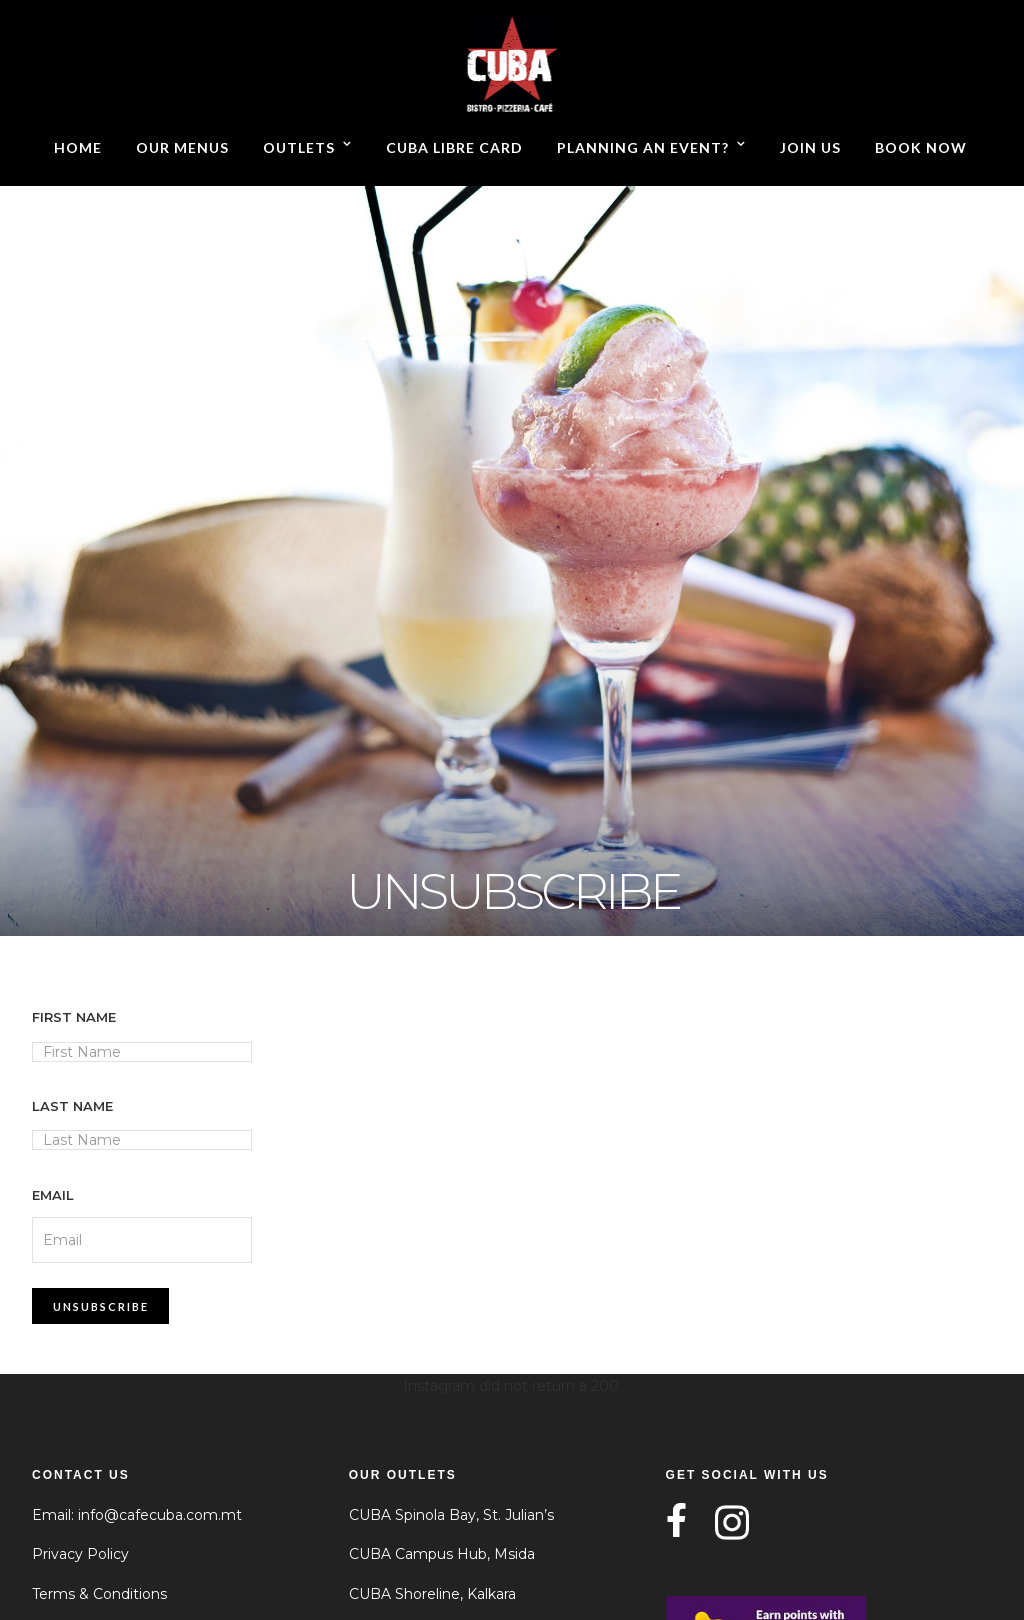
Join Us (810, 147)
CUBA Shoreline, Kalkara (432, 1594)
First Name (74, 1017)
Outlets (299, 147)
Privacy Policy (80, 1554)
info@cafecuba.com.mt (160, 1515)
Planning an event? (643, 147)
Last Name (72, 1106)
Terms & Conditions (99, 1594)
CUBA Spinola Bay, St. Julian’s (451, 1515)
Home (78, 147)
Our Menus (182, 147)
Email (53, 1195)
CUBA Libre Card (454, 147)
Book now (921, 147)
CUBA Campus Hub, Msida (442, 1554)
